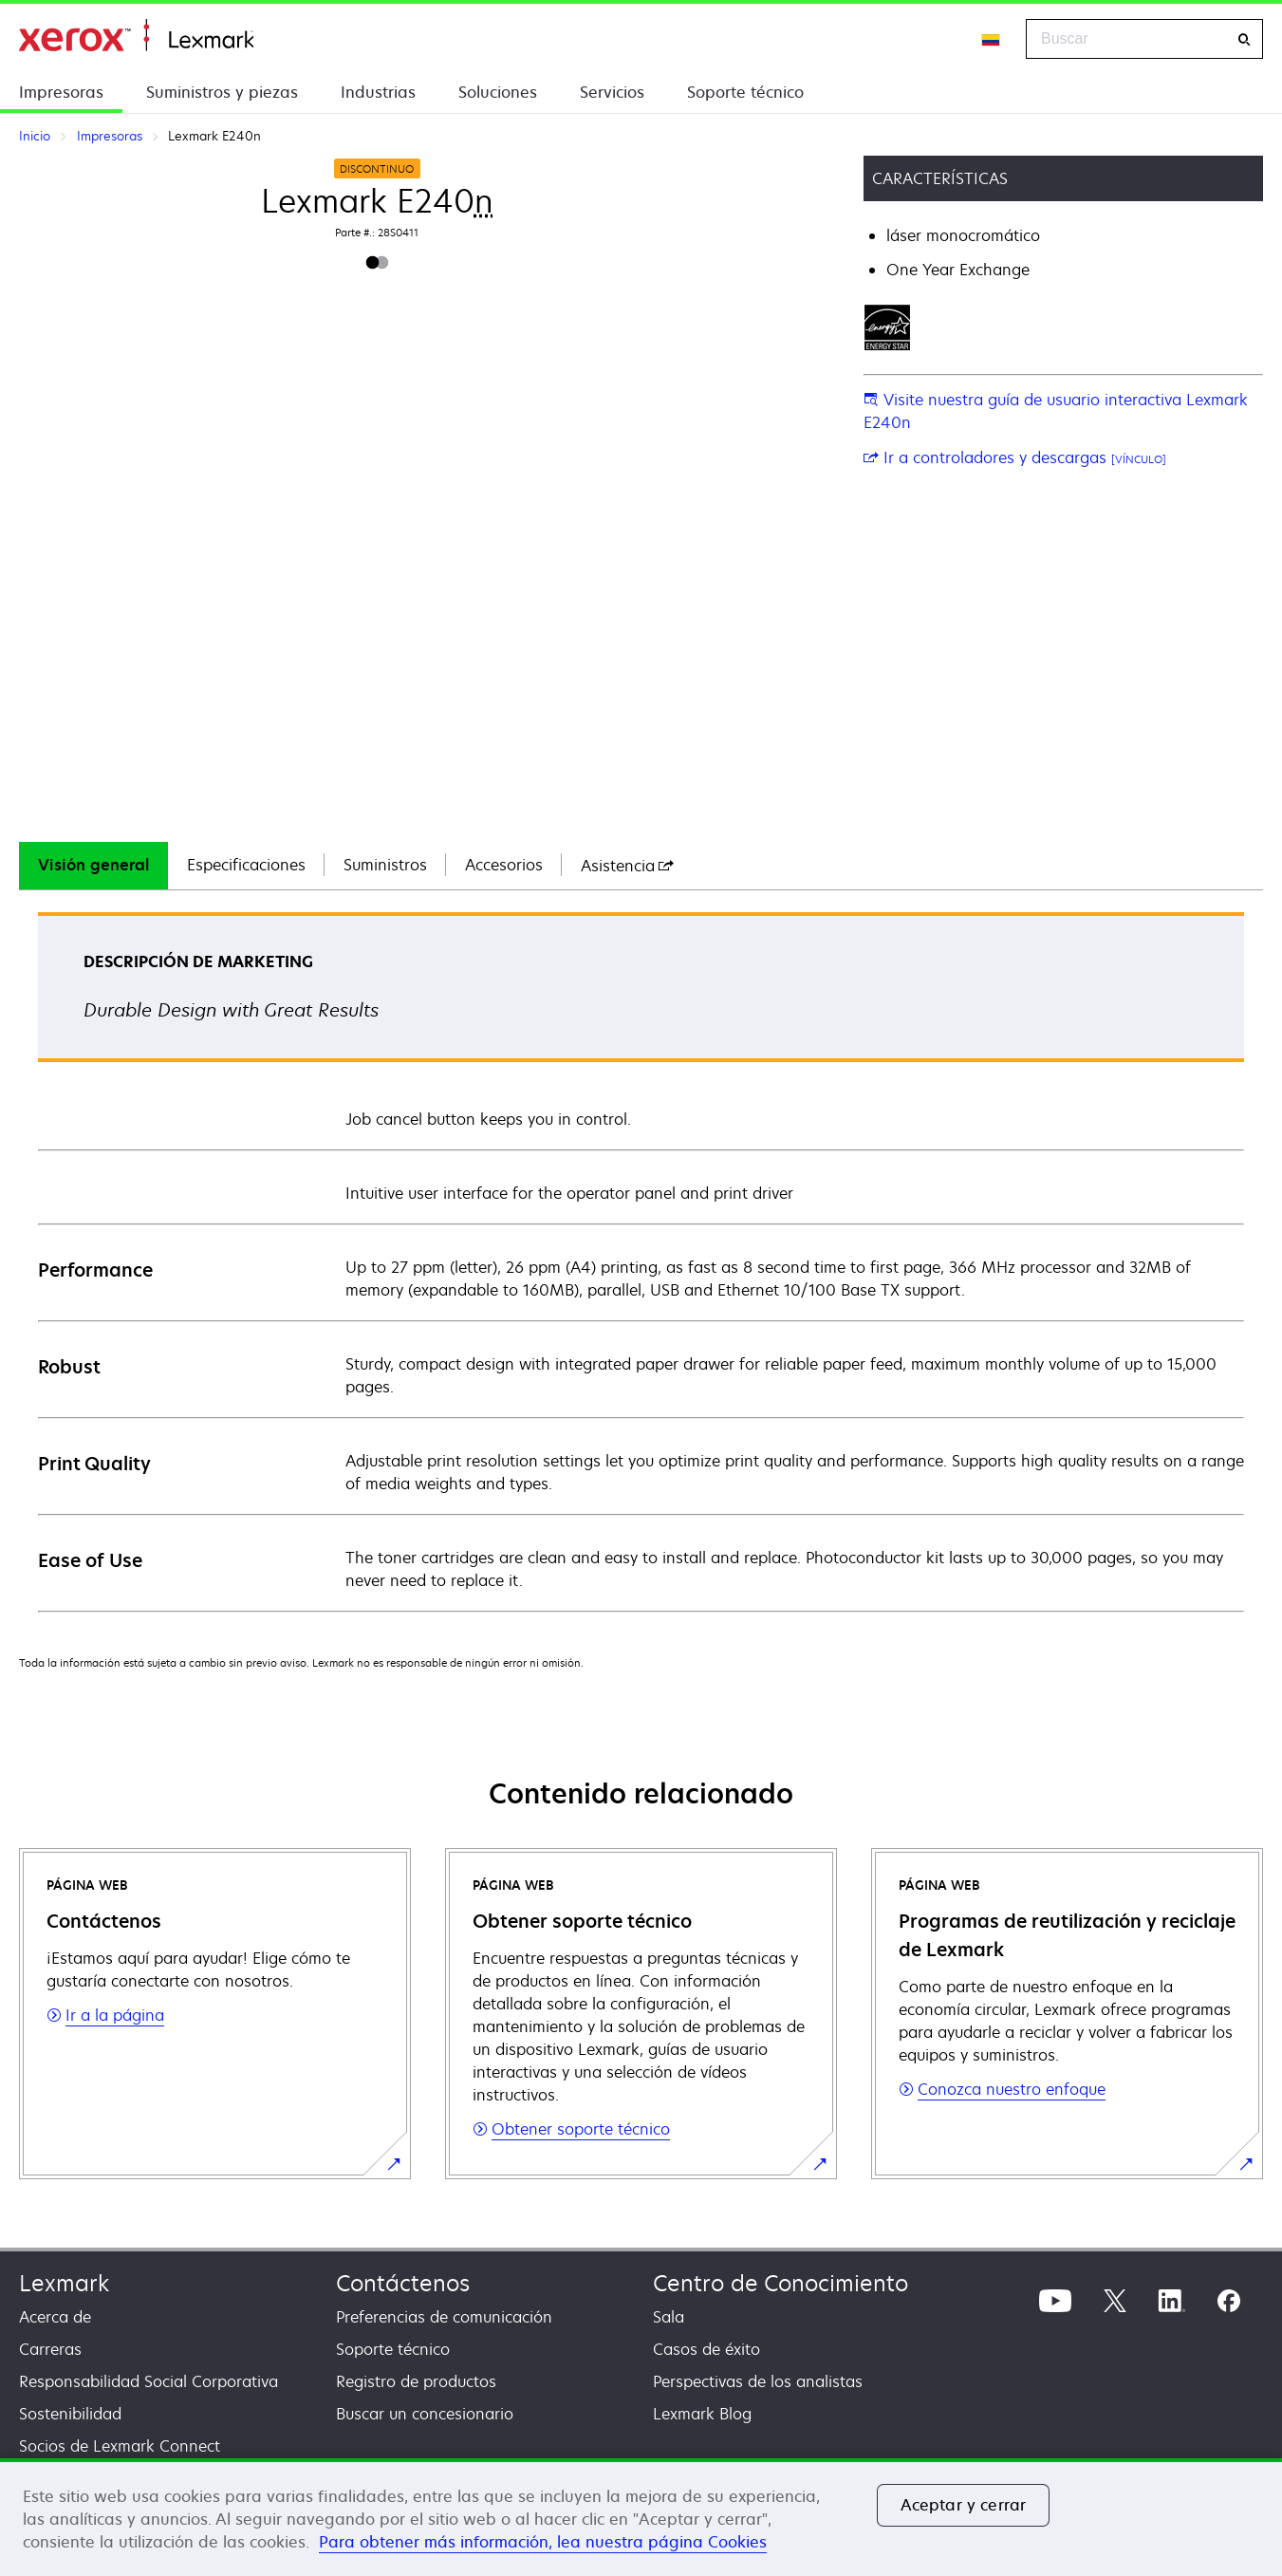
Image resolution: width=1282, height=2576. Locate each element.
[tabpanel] (641, 1261)
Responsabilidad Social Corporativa (148, 2381)
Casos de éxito (706, 2349)
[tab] (93, 865)
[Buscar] (1244, 39)
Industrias (378, 92)
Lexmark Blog (702, 2413)
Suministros (385, 864)
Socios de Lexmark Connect (119, 2446)
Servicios (612, 92)
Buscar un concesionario (424, 2413)
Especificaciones (246, 864)
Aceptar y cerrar (964, 2504)
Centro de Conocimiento (780, 2283)
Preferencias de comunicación (444, 2316)
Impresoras (61, 92)
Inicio (136, 35)
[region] (641, 2517)
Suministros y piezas (222, 92)
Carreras (50, 2349)
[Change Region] (991, 39)
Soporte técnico (745, 92)
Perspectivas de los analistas (758, 2381)
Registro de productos (416, 2381)
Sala (668, 2316)
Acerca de (55, 2316)
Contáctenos (403, 2283)
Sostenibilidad (70, 2413)
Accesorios (504, 864)
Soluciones (497, 92)
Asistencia (627, 865)
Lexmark (64, 2283)
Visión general (93, 864)
